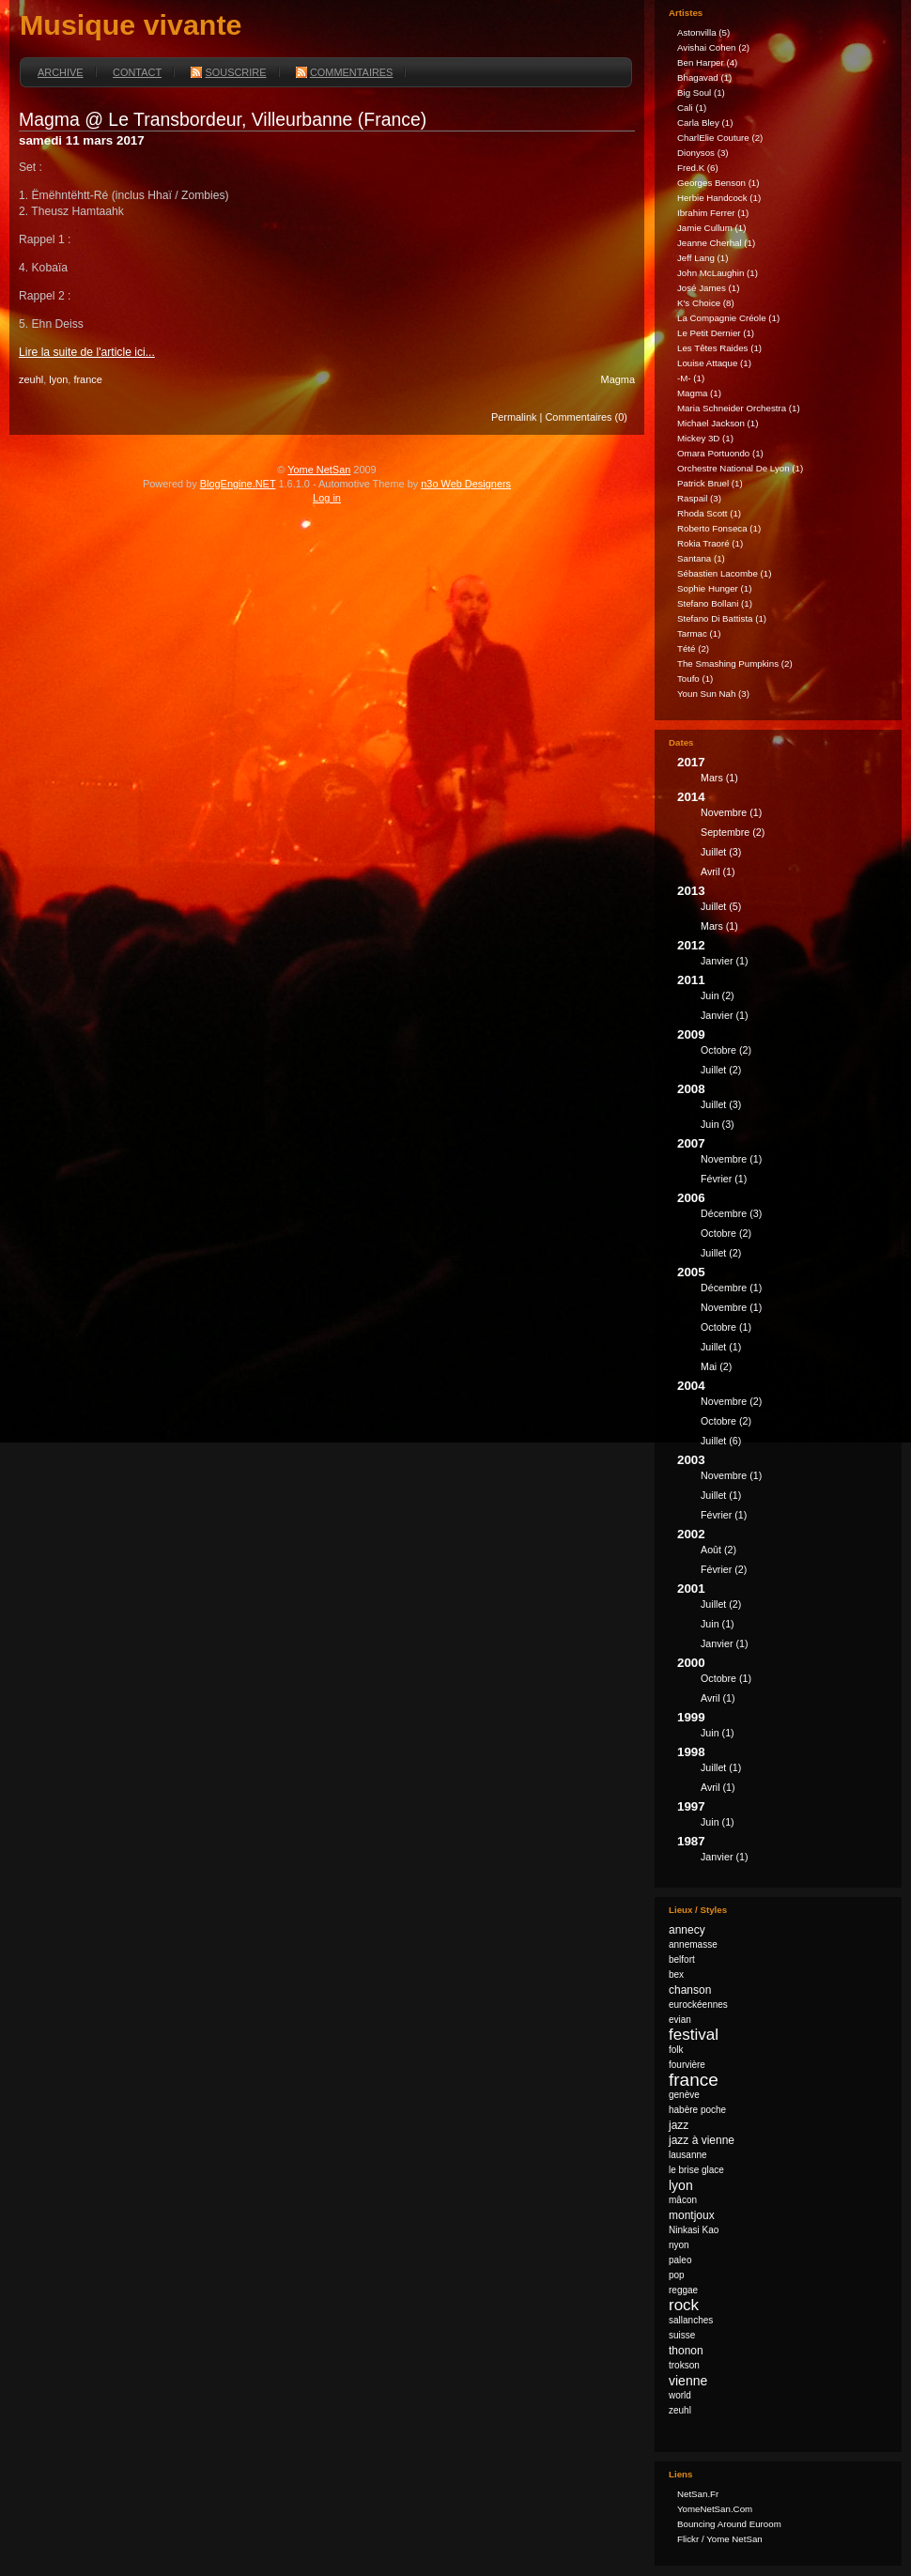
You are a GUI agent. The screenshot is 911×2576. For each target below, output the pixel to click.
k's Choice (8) (705, 303)
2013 (782, 911)
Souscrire (228, 72)
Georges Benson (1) (718, 182)
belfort (682, 1959)
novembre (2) (731, 1401)
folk (676, 2049)
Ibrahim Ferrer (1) (713, 213)
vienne (688, 2380)
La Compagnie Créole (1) (728, 318)
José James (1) (708, 288)
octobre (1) (726, 1327)
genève (684, 2095)
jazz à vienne (701, 2140)
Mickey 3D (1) (705, 438)
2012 (782, 955)
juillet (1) (721, 1346)
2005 (782, 1322)
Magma (618, 379)
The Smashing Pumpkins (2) (735, 663)
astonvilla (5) (703, 32)
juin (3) (717, 1124)
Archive (61, 72)
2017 (782, 772)
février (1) (724, 1178)
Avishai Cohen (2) (713, 47)
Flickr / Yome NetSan (720, 2539)
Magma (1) (699, 393)
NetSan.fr (697, 2494)
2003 (782, 1490)
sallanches (691, 2320)
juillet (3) (721, 851)
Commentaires (345, 72)
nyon (679, 2245)
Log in (327, 497)
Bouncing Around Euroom (729, 2524)
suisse (682, 2335)
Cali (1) (691, 107)
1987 (782, 1851)
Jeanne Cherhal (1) (716, 243)
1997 (782, 1816)
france (87, 379)
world (680, 2395)
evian (680, 2019)
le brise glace (696, 2170)
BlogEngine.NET (238, 483)
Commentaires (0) (586, 417)
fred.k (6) (697, 167)
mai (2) (716, 1366)
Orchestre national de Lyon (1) (740, 468)
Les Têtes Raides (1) (719, 348)
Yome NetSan (318, 469)
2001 (782, 1618)
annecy (687, 1929)
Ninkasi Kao (693, 2230)
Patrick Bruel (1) (710, 483)
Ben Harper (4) (707, 62)
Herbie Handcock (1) (719, 198)
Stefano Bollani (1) (714, 603)
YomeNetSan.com (714, 2509)
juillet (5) (721, 906)
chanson (690, 1990)
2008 (782, 1109)
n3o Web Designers (466, 483)
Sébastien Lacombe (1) (724, 573)
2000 (782, 1683)
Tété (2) (693, 648)
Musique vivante (130, 24)
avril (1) (718, 871)
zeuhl (31, 379)
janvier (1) (724, 960)
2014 (782, 837)
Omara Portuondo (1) (720, 453)
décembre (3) (731, 1213)
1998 (782, 1772)
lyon (58, 379)
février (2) (724, 1569)
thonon (686, 2350)
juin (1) (717, 1623)
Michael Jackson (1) (717, 423)
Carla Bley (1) (705, 122)
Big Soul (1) (701, 92)
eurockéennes (698, 2004)
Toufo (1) (695, 678)
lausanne (688, 2155)
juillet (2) (721, 1069)
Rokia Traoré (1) (710, 543)
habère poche (697, 2110)
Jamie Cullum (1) (711, 228)
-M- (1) (690, 378)
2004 (782, 1416)
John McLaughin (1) (717, 273)
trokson (684, 2365)
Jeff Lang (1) (702, 258)
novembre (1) (731, 812)
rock (684, 2305)
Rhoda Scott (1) (709, 513)
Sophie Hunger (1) (714, 588)
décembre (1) (731, 1287)
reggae (683, 2290)
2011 (782, 1000)
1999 (782, 1727)
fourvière (687, 2064)
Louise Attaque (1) (714, 363)
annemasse (693, 1944)
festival (693, 2035)
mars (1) (719, 777)
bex (676, 1974)
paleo (680, 2260)
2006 (782, 1228)
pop (677, 2275)
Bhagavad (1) (704, 77)
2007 (782, 1163)
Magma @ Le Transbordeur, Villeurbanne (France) (222, 119)
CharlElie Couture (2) (720, 137)
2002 (782, 1554)
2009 (782, 1054)
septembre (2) (732, 832)
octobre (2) (726, 1050)
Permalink (514, 417)
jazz (678, 2125)
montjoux (692, 2215)
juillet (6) (721, 1440)
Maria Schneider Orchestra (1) (738, 408)
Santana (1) (701, 558)
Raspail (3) (699, 498)
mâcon (683, 2200)
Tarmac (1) (698, 633)
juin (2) (717, 995)
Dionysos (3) (703, 152)
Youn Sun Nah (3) (713, 693)
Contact (137, 72)
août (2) (718, 1549)
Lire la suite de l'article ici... (87, 352)
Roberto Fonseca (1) (719, 528)
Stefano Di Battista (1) (721, 618)
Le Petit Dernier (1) (715, 333)
